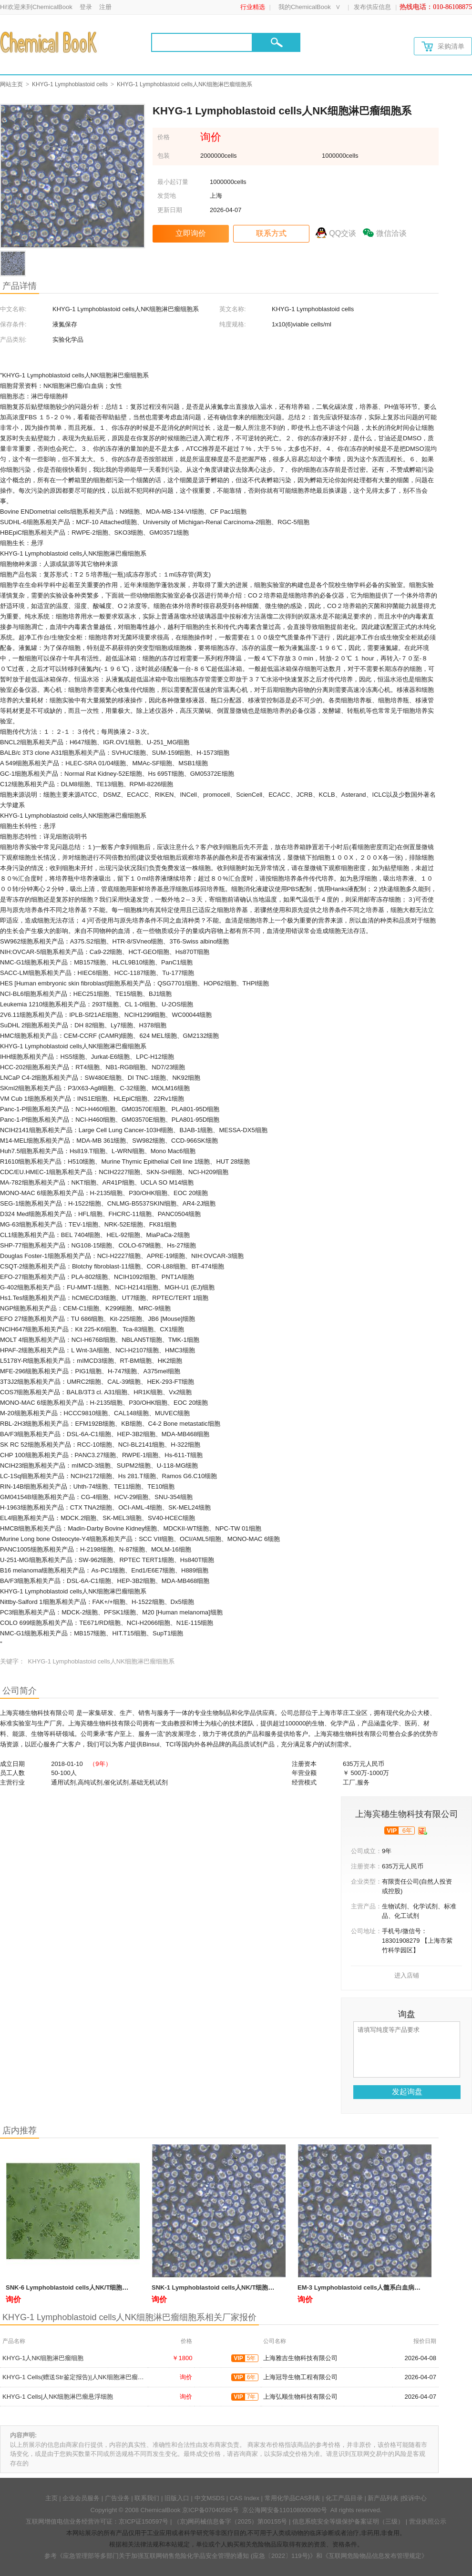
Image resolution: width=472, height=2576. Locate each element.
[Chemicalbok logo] (49, 42)
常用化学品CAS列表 (293, 2498)
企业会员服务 (81, 2498)
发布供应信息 (372, 6)
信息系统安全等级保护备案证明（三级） (348, 2521)
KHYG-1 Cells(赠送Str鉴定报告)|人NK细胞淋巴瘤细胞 (76, 2377)
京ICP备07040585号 (210, 2510)
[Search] (202, 42)
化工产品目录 (344, 2498)
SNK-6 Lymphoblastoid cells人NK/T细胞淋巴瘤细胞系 (82, 2287)
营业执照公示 (427, 2521)
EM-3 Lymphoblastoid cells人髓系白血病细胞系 (365, 2287)
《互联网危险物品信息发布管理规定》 (375, 2555)
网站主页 (11, 84)
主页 (51, 2498)
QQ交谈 (342, 233)
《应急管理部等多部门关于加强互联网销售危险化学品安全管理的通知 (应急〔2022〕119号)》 (186, 2555)
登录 (86, 6)
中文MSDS (210, 2498)
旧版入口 (176, 2498)
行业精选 (252, 6)
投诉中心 (414, 2498)
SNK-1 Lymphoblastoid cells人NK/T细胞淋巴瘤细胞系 (228, 2287)
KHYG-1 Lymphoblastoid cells (70, 84)
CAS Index (244, 2498)
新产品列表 (383, 2498)
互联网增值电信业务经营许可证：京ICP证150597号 (97, 2521)
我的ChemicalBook (304, 6)
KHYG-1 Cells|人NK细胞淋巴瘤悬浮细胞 (57, 2396)
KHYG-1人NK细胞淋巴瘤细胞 (42, 2358)
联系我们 (146, 2498)
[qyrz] (422, 1831)
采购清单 (442, 46)
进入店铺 (406, 1975)
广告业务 (117, 2498)
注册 (105, 6)
